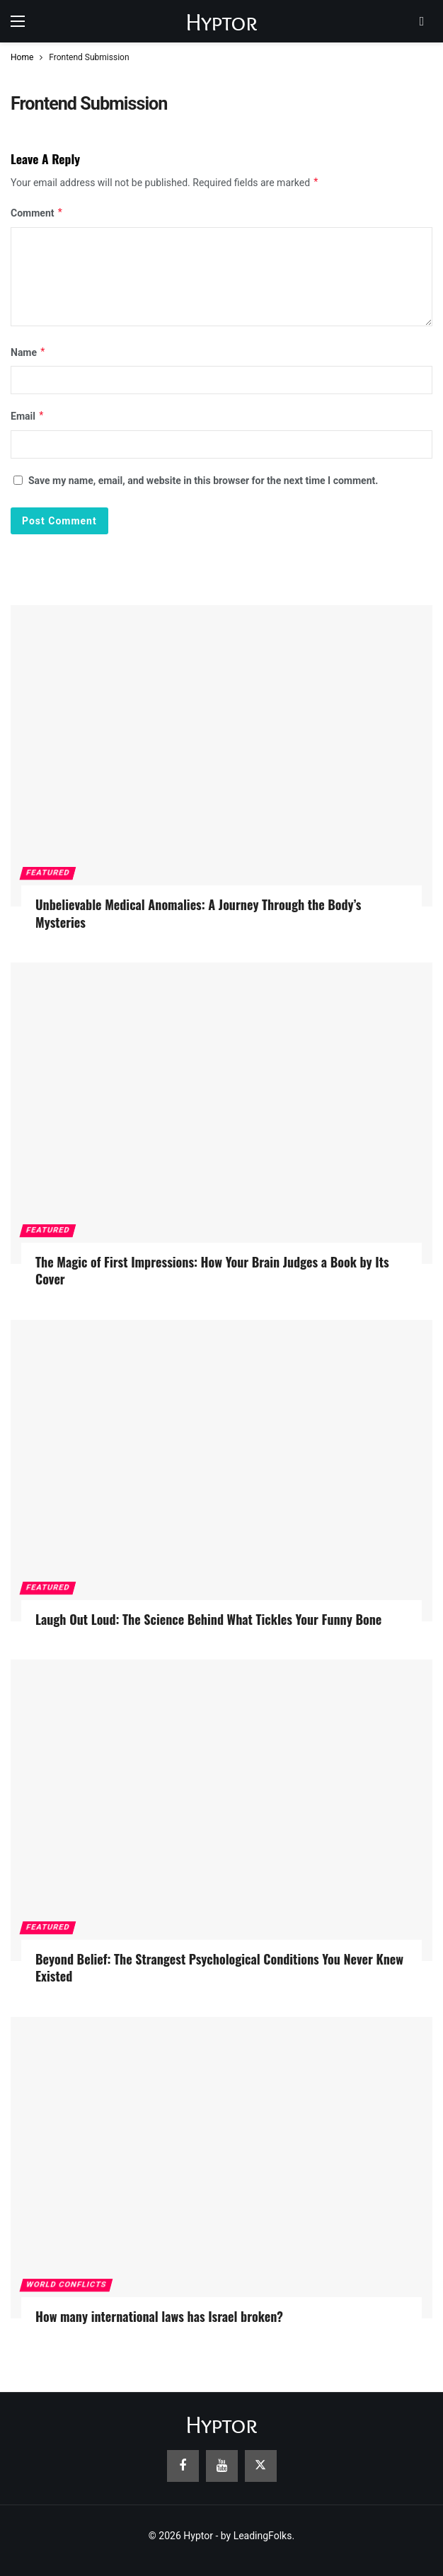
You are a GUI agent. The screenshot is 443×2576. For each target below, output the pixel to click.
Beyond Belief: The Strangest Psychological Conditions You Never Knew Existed (219, 1967)
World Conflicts (66, 2284)
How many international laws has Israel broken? (159, 2316)
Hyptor (221, 21)
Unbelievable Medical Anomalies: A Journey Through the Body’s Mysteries (198, 913)
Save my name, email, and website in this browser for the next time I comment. (203, 480)
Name (28, 352)
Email (28, 416)
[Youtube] (222, 2466)
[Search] (421, 21)
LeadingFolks (263, 2535)
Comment (37, 213)
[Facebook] (183, 2466)
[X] (261, 2466)
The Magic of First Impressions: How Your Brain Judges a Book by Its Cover (212, 1270)
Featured (48, 873)
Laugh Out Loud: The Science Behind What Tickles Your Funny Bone (208, 1619)
